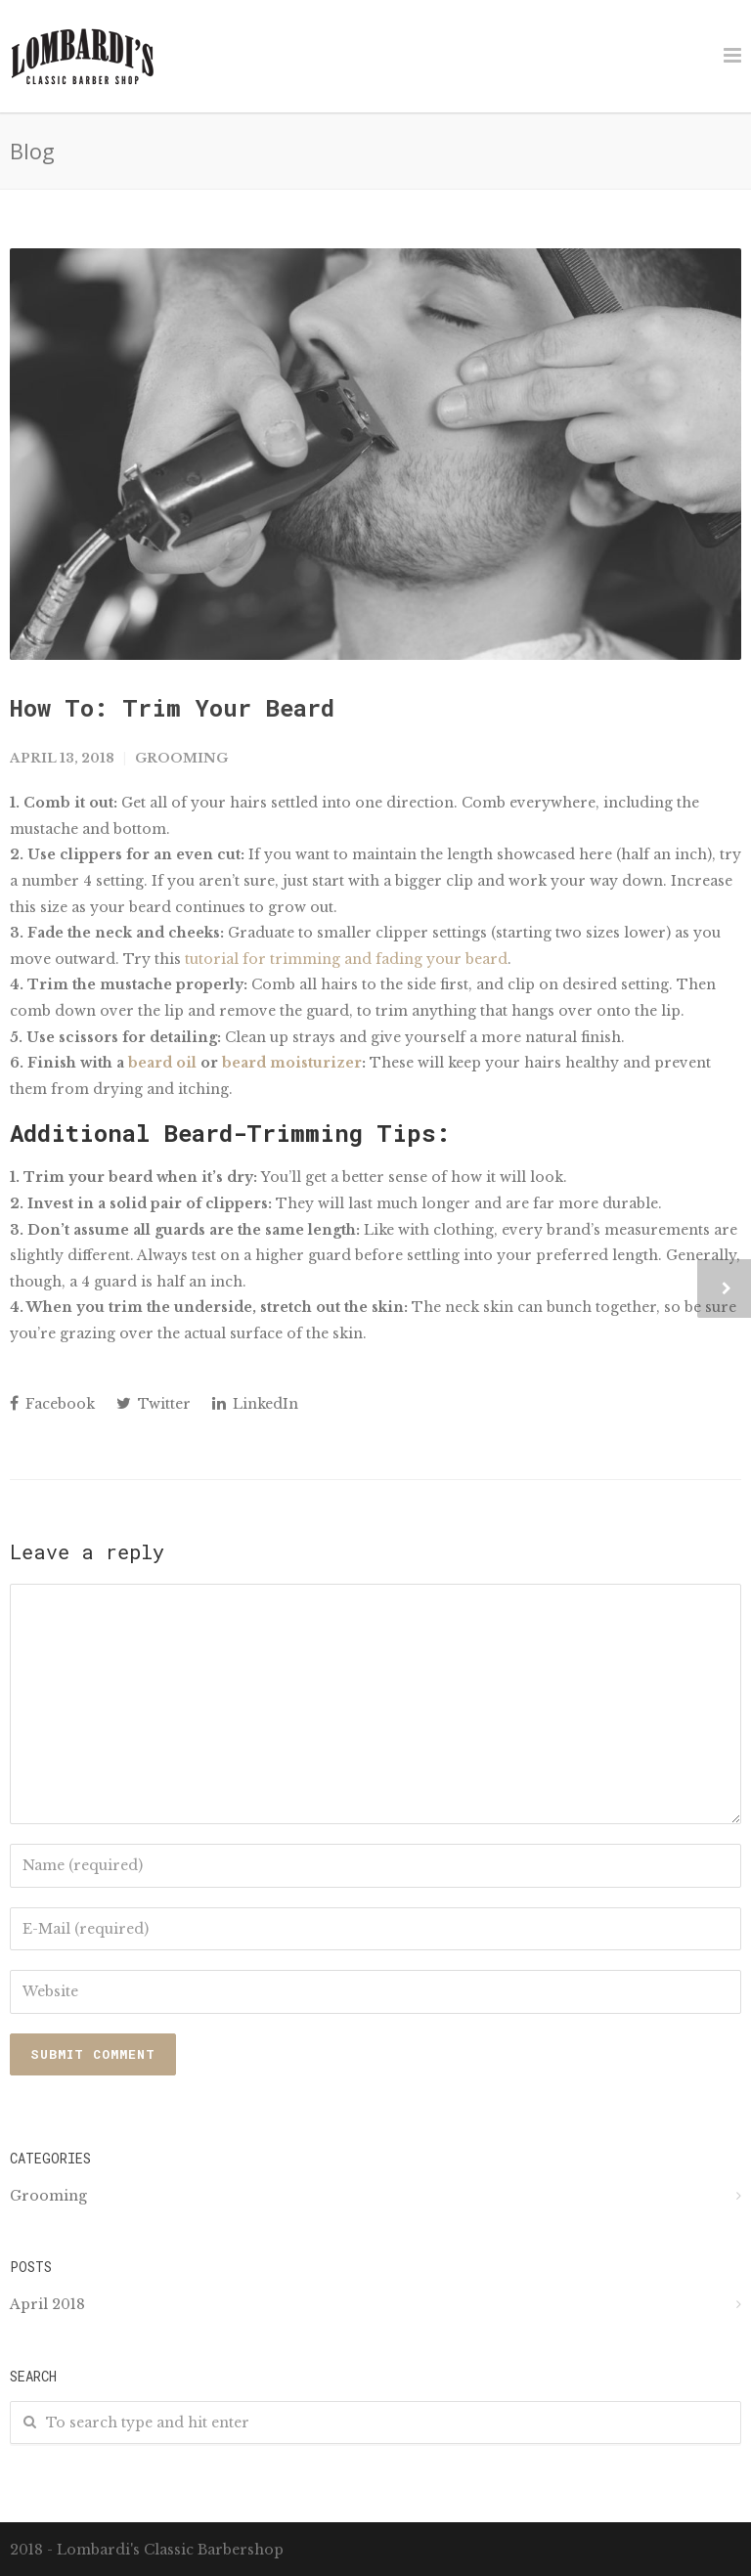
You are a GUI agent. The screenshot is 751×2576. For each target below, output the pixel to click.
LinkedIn (255, 1404)
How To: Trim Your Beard (172, 707)
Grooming (181, 758)
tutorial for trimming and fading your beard (346, 959)
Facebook (52, 1404)
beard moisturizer (292, 1062)
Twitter (153, 1404)
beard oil (162, 1062)
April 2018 (47, 2304)
